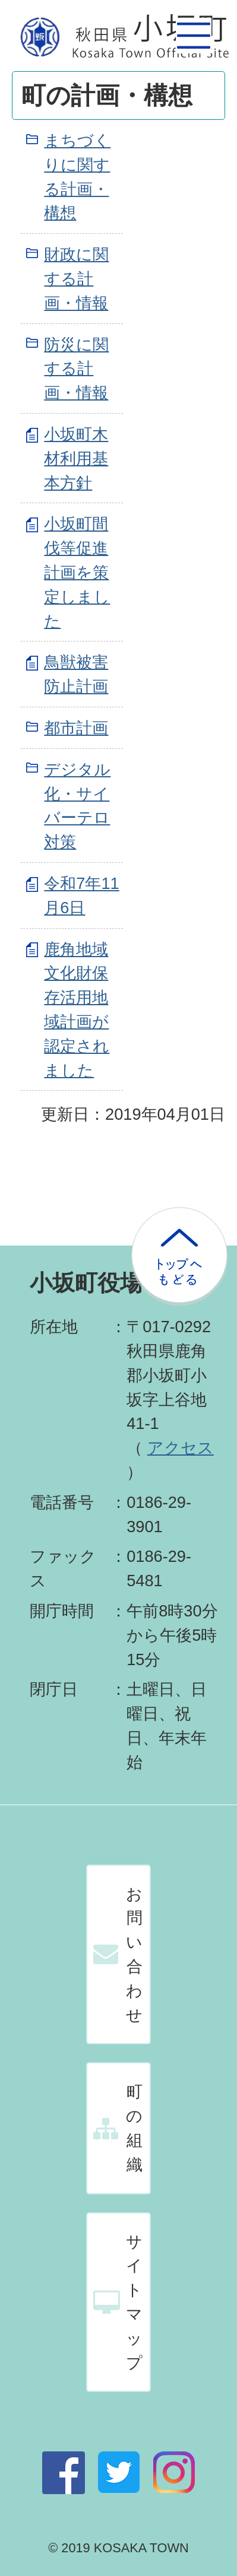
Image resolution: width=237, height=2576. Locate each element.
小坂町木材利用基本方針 (76, 458)
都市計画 (76, 728)
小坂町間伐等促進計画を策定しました (77, 572)
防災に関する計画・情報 (76, 368)
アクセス (180, 1447)
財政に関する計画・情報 (76, 278)
